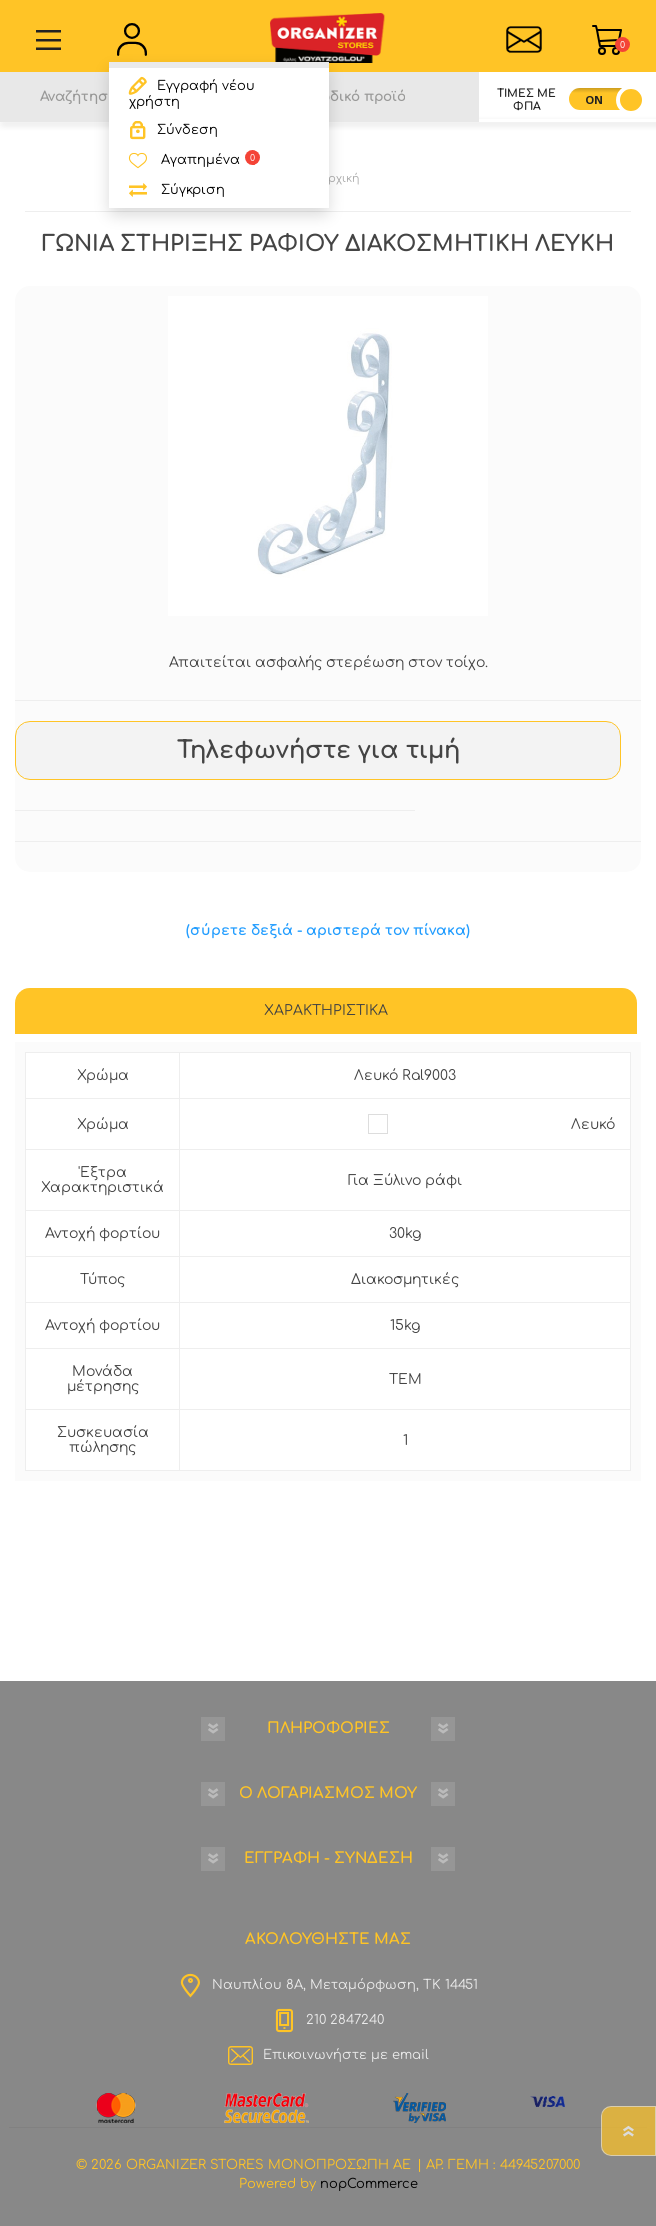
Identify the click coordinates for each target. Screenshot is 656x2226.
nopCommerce (369, 2184)
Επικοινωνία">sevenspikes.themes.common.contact (524, 40)
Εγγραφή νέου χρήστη (192, 94)
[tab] (326, 1013)
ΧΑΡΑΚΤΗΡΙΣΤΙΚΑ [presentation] (326, 1010)
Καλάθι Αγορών (622, 44)
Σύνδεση (187, 130)
